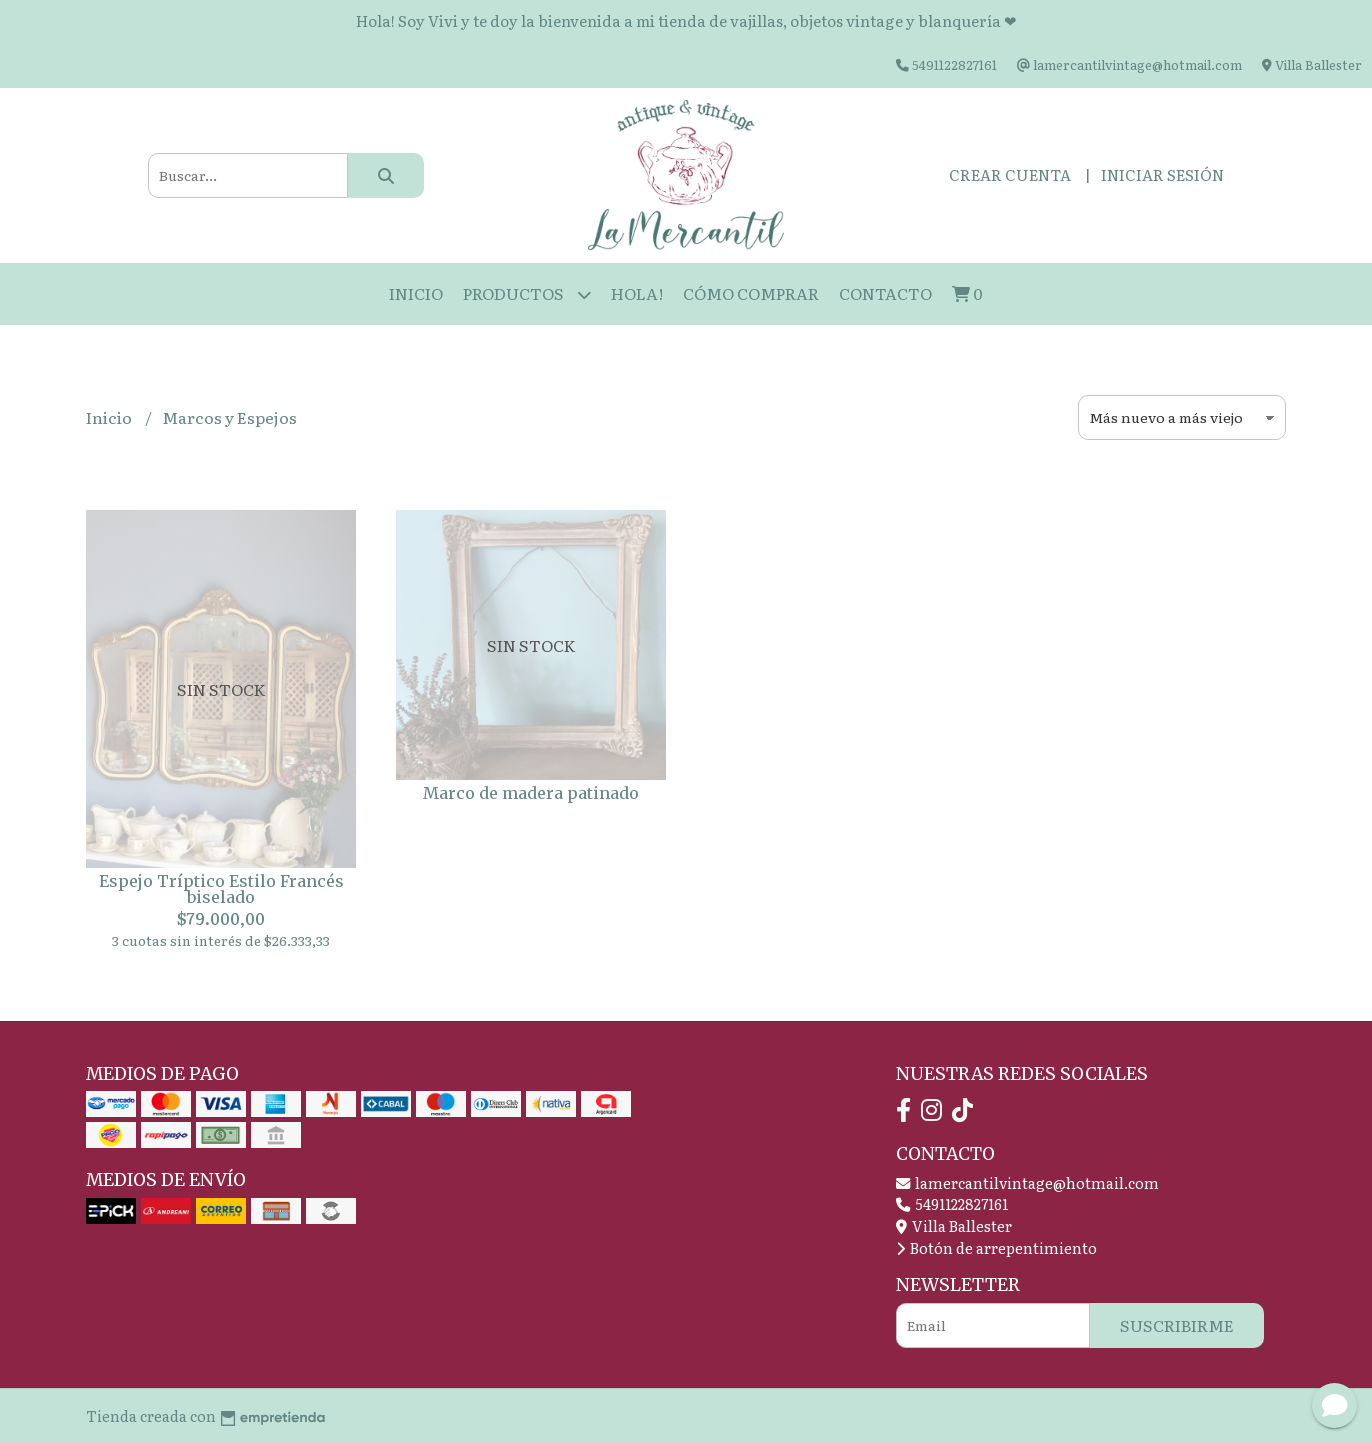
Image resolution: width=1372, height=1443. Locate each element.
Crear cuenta (1010, 174)
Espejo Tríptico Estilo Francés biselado (221, 889)
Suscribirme (1177, 1325)
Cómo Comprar (751, 293)
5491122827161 (952, 1203)
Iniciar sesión (1162, 174)
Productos (527, 294)
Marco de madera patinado (531, 793)
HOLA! (637, 293)
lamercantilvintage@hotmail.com (1027, 1182)
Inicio (416, 293)
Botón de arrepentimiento (996, 1247)
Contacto (885, 293)
